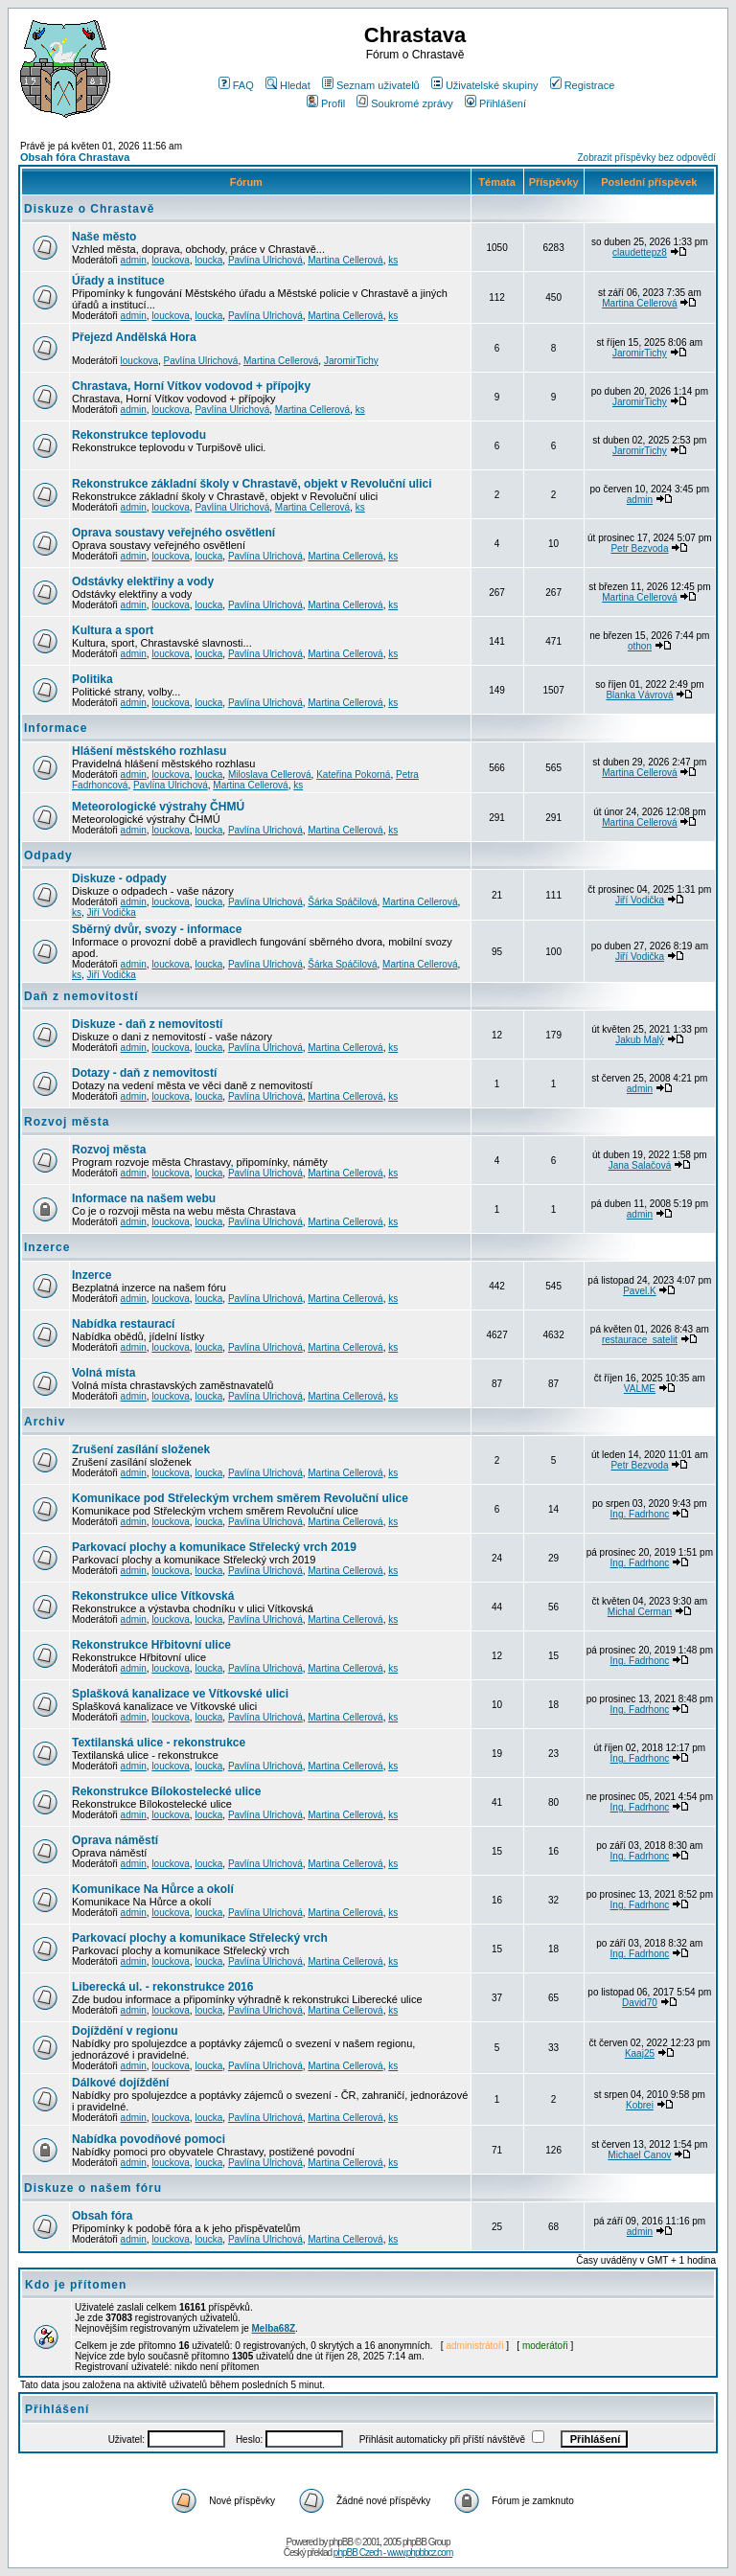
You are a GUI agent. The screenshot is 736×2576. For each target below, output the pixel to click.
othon (640, 646)
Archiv (44, 1421)
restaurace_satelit (640, 1339)
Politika (92, 679)
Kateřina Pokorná (353, 774)
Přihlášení (495, 103)
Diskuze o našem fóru (93, 2188)
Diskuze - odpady (119, 878)
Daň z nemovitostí (81, 996)
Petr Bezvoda (639, 548)
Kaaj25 (640, 2053)
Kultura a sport (112, 630)
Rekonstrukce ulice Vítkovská (153, 1596)
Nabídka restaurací (123, 1324)
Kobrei (640, 2105)
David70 (639, 2002)
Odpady (48, 855)
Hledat (287, 85)
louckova (170, 260)
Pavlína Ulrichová (265, 260)
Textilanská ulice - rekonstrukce (158, 1742)
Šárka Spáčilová (342, 902)
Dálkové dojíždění (120, 2082)
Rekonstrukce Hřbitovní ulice (151, 1645)
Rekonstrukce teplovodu (139, 435)
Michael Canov (639, 2155)
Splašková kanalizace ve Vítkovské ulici (180, 1693)
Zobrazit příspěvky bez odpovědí (646, 157)
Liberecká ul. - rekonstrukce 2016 (162, 1987)
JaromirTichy (351, 360)
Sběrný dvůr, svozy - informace (157, 929)
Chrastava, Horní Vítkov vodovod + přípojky (191, 386)
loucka (208, 260)
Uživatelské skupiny (485, 85)
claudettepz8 (639, 252)
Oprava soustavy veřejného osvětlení (173, 532)
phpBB (341, 2542)
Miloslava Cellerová (269, 774)
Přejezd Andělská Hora (134, 337)
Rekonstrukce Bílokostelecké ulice (166, 1791)
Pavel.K (639, 1291)
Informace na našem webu (144, 1198)
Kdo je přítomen (75, 2284)
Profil (326, 103)
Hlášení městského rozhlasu (149, 751)
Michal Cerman (640, 1612)
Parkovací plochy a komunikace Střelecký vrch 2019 (214, 1547)
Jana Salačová (640, 1165)
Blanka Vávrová (639, 695)
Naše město (104, 236)
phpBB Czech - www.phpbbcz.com (393, 2552)
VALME (640, 1388)
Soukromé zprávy (404, 103)
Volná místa (103, 1372)
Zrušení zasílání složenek (141, 1449)
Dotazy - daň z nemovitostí (144, 1073)
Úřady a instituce (118, 280)
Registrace (582, 85)
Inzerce (47, 1247)
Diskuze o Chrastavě (89, 209)
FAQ (236, 85)
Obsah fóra (102, 2216)
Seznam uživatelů (371, 85)
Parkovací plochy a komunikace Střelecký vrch (200, 1938)
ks (393, 260)
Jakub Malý (639, 1040)
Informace (55, 728)
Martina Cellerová (345, 260)
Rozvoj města (66, 1121)
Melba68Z (274, 2328)
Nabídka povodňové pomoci (148, 2139)
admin (134, 260)
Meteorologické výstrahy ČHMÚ (158, 806)
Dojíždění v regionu (125, 2031)
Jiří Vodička (111, 912)
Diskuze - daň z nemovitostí (147, 1024)
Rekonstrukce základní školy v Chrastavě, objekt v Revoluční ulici (251, 483)
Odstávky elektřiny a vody (143, 581)
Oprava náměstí (115, 1840)
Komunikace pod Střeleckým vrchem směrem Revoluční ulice (240, 1498)
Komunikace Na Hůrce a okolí (153, 1889)
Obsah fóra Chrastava (74, 157)
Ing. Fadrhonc (640, 1514)
